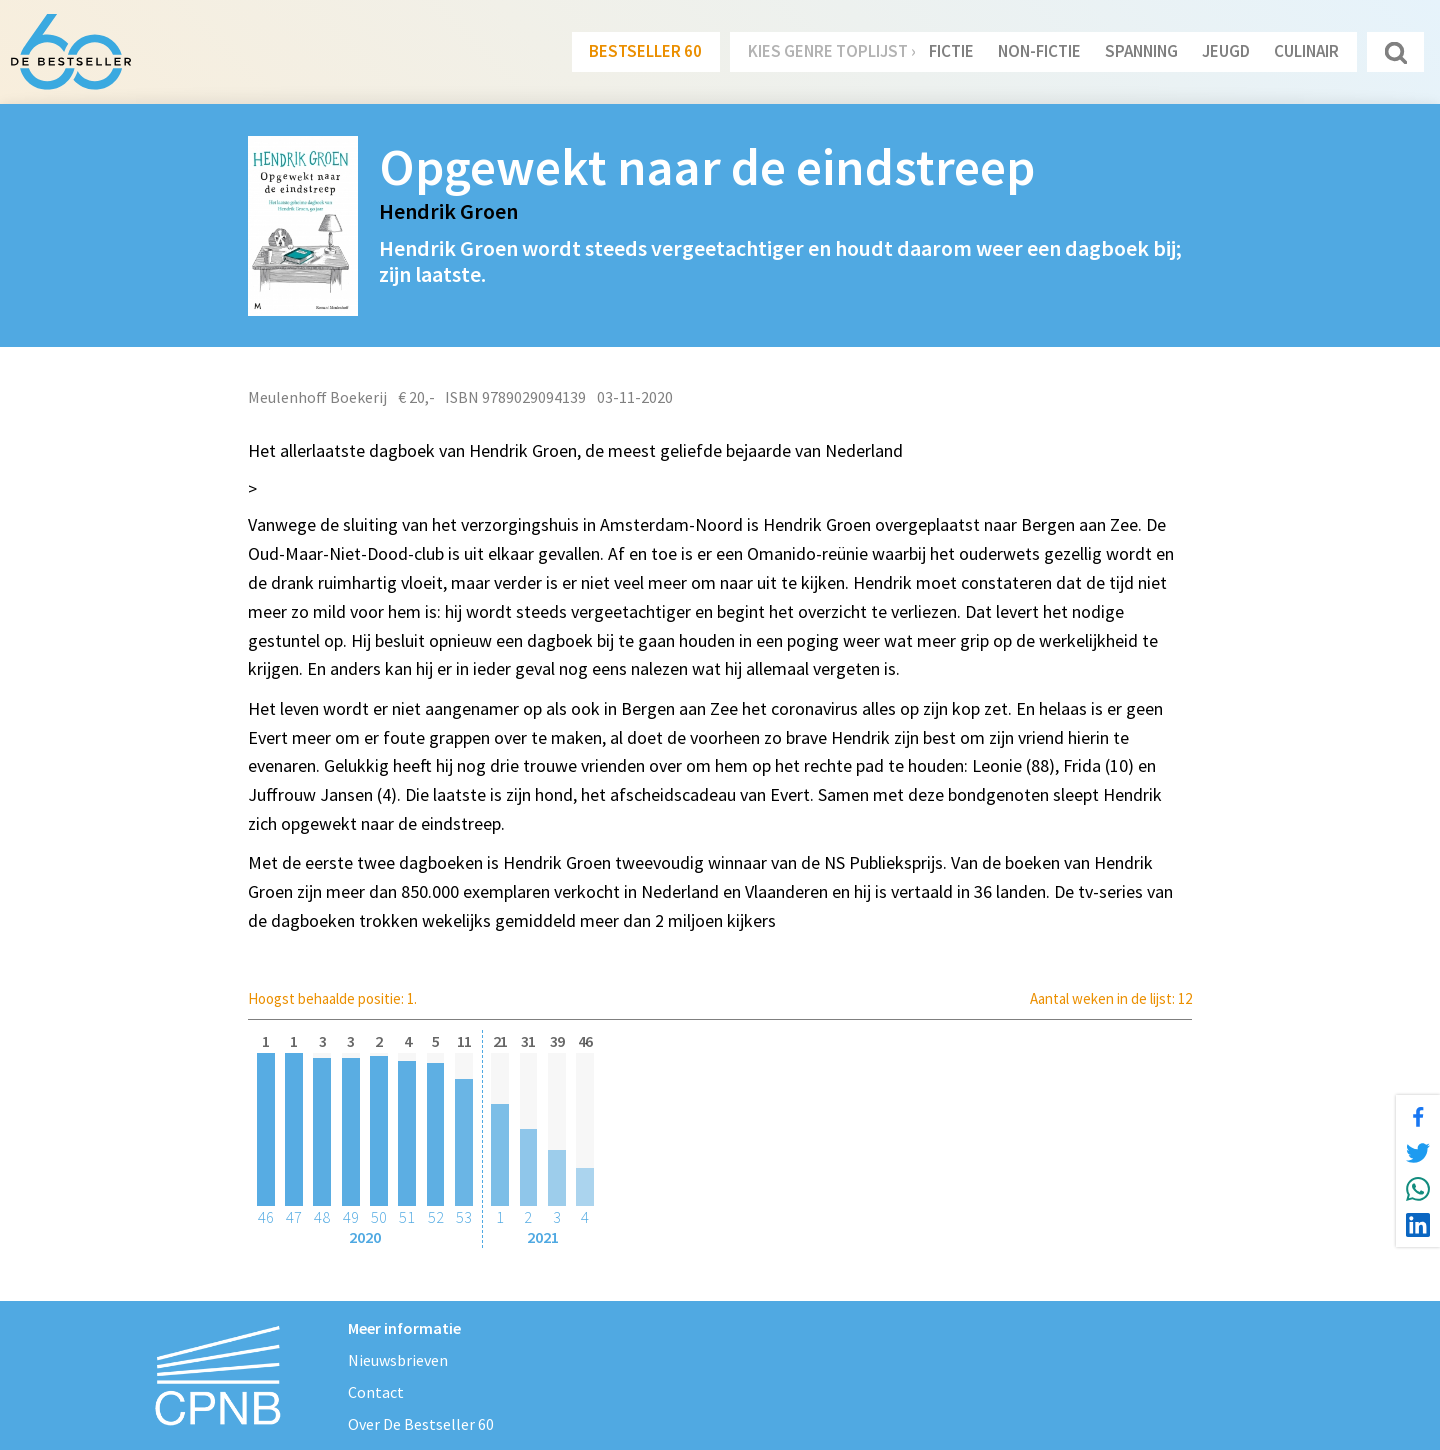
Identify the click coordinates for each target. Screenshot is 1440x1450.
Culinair (1306, 51)
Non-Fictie (1039, 51)
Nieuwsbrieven (398, 1360)
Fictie (951, 51)
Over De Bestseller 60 (421, 1424)
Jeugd (1226, 51)
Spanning (1141, 51)
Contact (376, 1392)
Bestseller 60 (645, 51)
